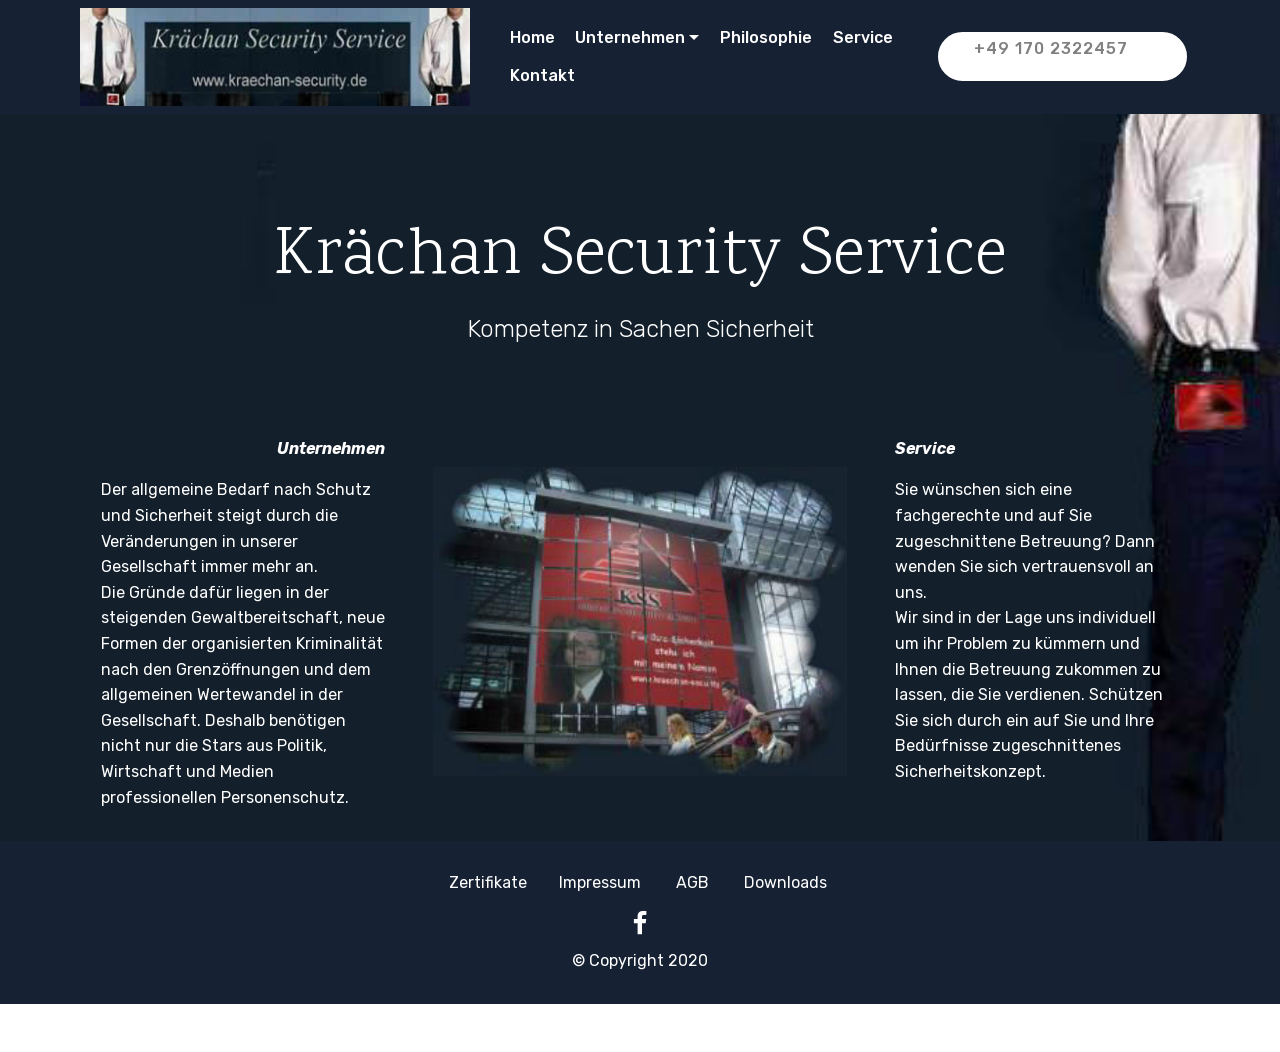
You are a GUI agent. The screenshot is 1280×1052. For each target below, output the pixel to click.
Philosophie (766, 37)
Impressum (600, 882)
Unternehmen (630, 37)
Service (863, 37)
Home (532, 37)
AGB (692, 882)
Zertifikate (488, 882)
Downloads (785, 882)
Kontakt (548, 75)
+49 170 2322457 (1066, 56)
